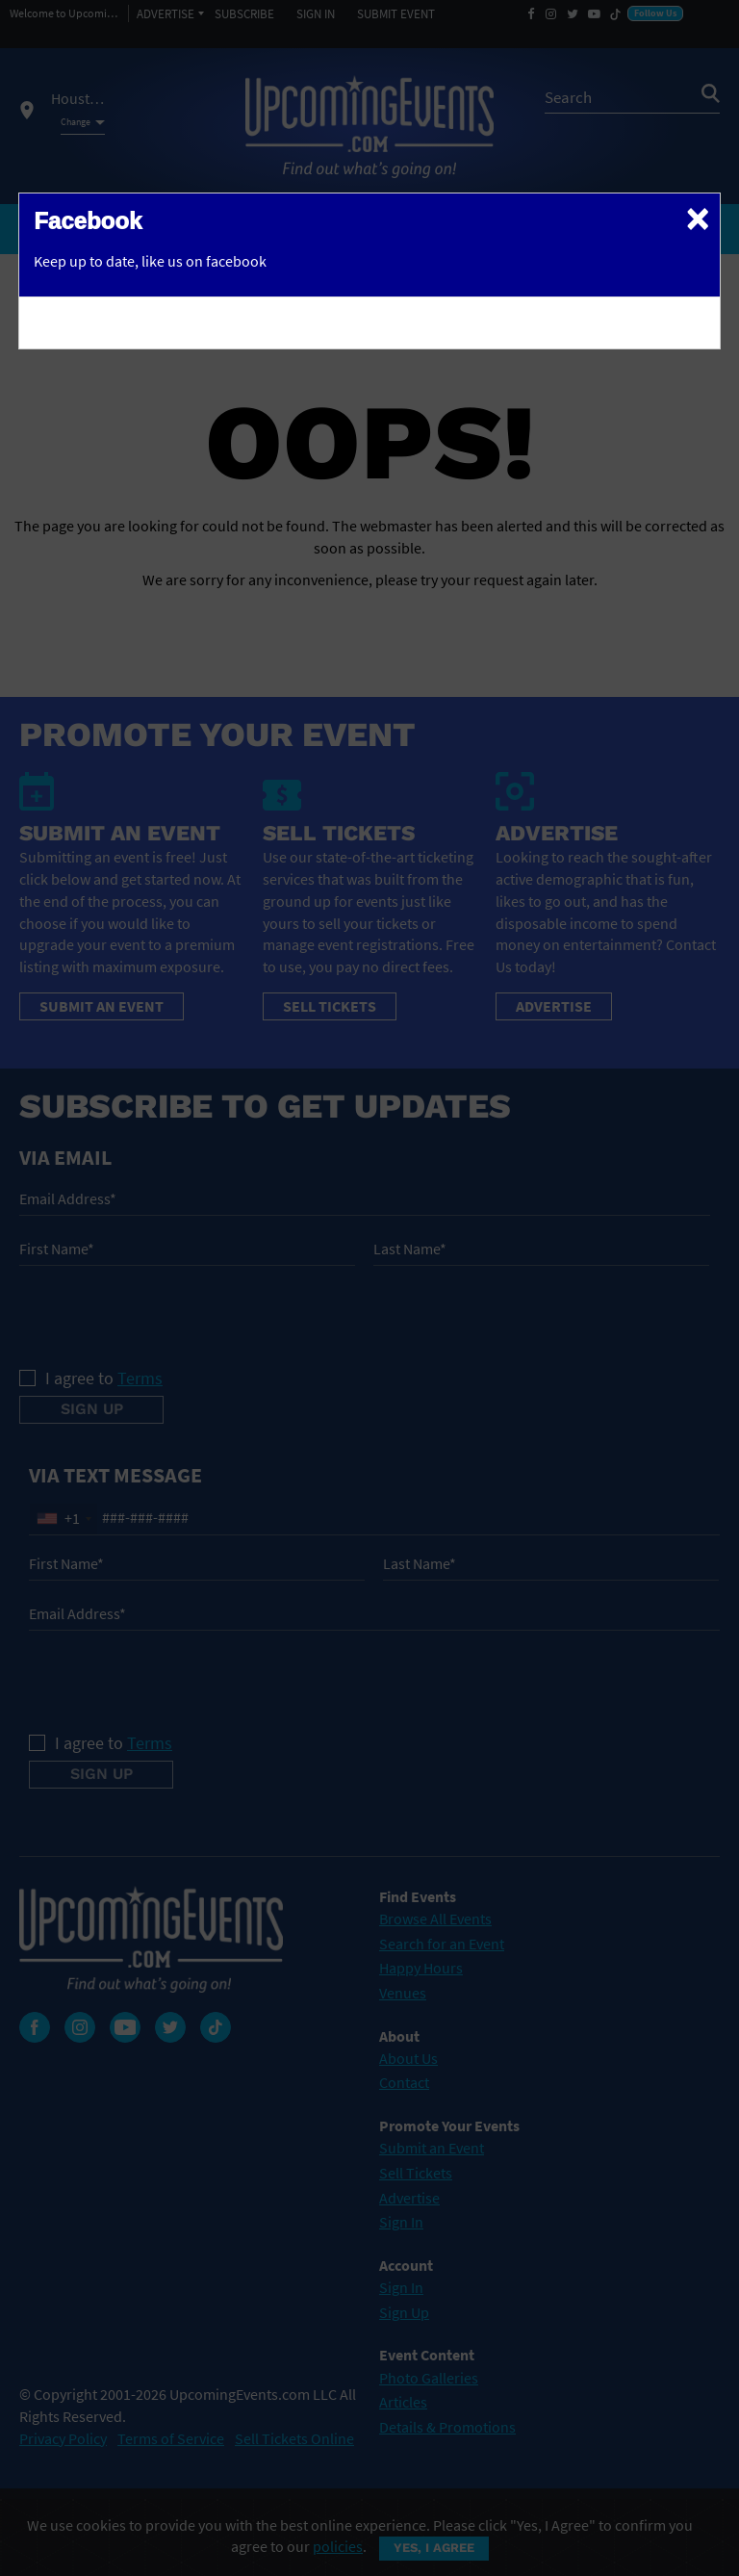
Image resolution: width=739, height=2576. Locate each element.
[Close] (697, 217)
